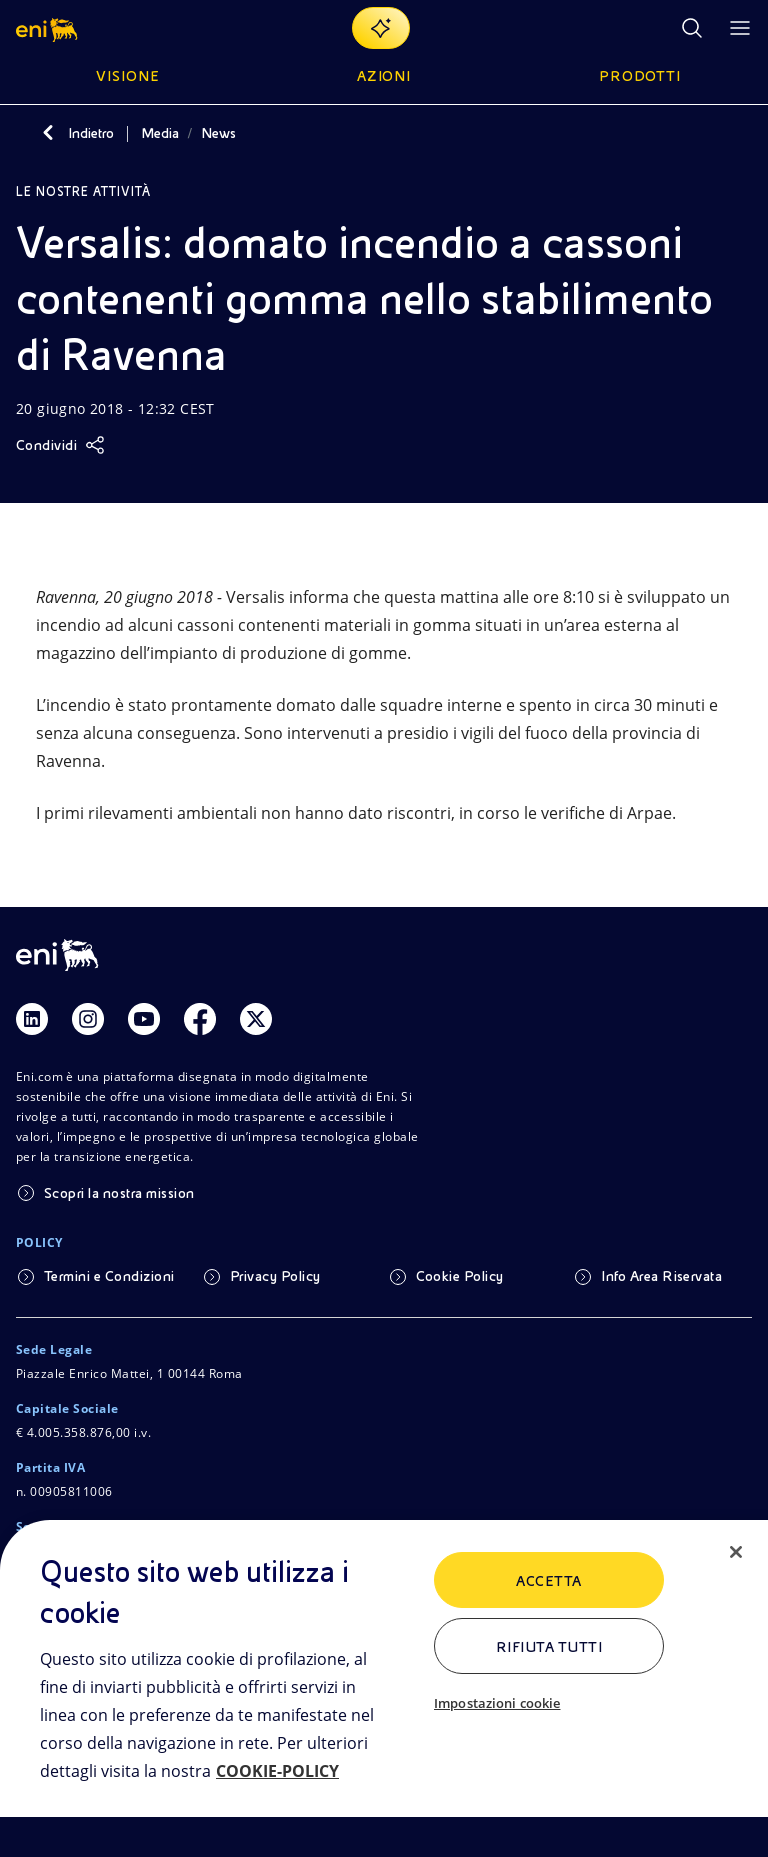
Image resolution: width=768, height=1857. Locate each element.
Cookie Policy (460, 1276)
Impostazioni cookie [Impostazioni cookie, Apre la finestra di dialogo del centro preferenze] (497, 1703)
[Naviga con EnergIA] (381, 28)
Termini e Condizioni (109, 1276)
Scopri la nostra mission (119, 1193)
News (218, 133)
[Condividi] (60, 445)
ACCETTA (548, 1581)
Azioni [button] (384, 76)
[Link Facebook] (200, 1019)
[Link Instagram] (88, 1019)
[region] (384, 1688)
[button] (48, 28)
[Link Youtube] (144, 1019)
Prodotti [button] (640, 76)
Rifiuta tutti (549, 1647)
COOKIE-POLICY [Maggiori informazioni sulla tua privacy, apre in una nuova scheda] (277, 1771)
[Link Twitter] (256, 1019)
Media (160, 133)
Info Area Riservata (661, 1276)
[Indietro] (48, 133)
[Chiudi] (736, 1552)
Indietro (91, 133)
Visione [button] (128, 76)
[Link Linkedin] (32, 1019)
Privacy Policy (275, 1276)
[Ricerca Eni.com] (692, 28)
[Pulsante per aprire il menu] (740, 28)
